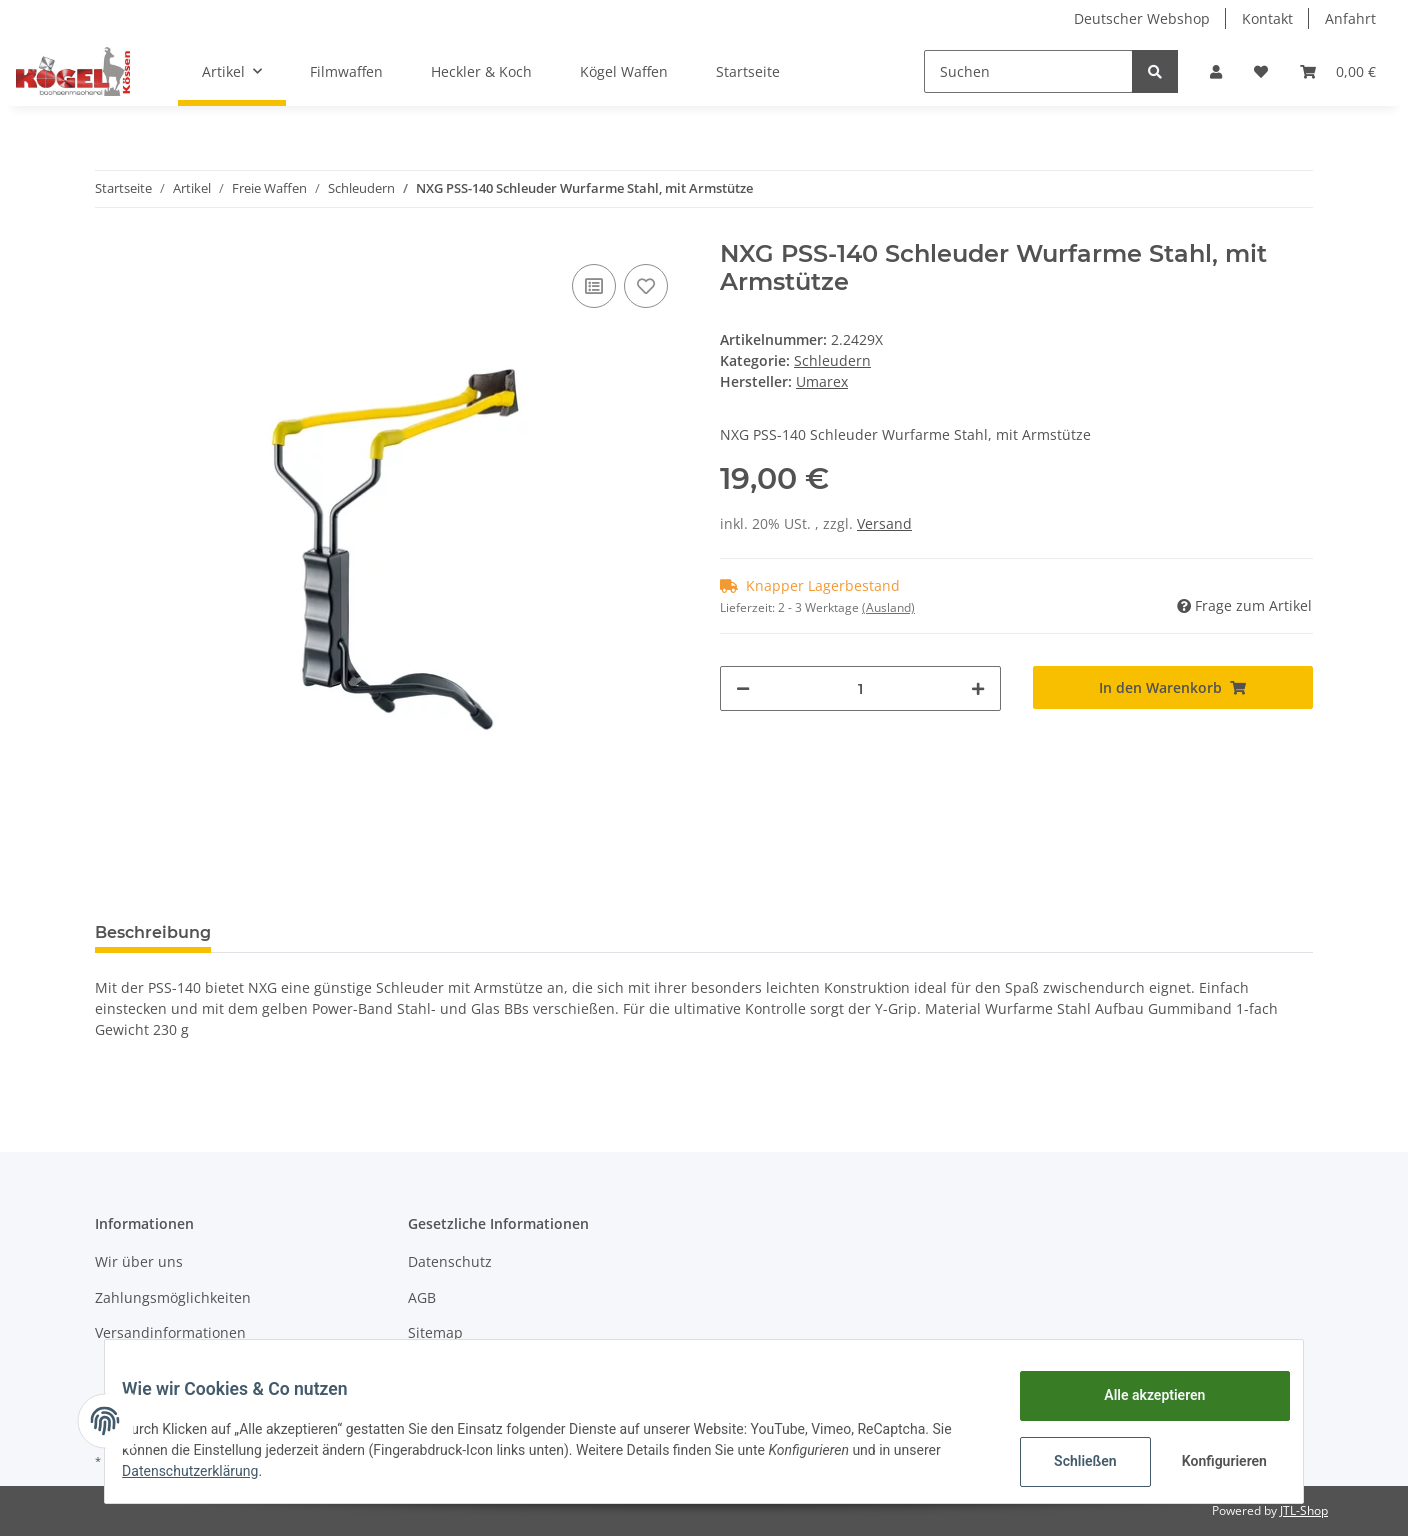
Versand (884, 523)
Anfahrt (1350, 18)
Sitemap (435, 1332)
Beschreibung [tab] (153, 932)
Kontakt (1267, 18)
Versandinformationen (170, 1332)
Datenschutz (450, 1261)
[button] (1216, 71)
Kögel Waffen (624, 71)
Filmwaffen (346, 71)
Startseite (748, 71)
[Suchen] (1028, 71)
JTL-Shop (1304, 1510)
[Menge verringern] (743, 688)
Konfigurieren (1211, 1461)
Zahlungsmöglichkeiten (173, 1297)
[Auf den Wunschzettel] (646, 286)
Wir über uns (139, 1261)
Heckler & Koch (481, 71)
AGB (422, 1297)
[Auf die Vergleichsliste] (594, 286)
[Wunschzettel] (1261, 71)
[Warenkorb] (1338, 71)
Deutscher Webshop (1142, 18)
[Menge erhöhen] (978, 688)
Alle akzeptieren (1139, 1395)
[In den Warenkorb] (1173, 687)
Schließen (1070, 1461)
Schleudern (832, 360)
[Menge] (860, 688)
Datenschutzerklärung (205, 1471)
